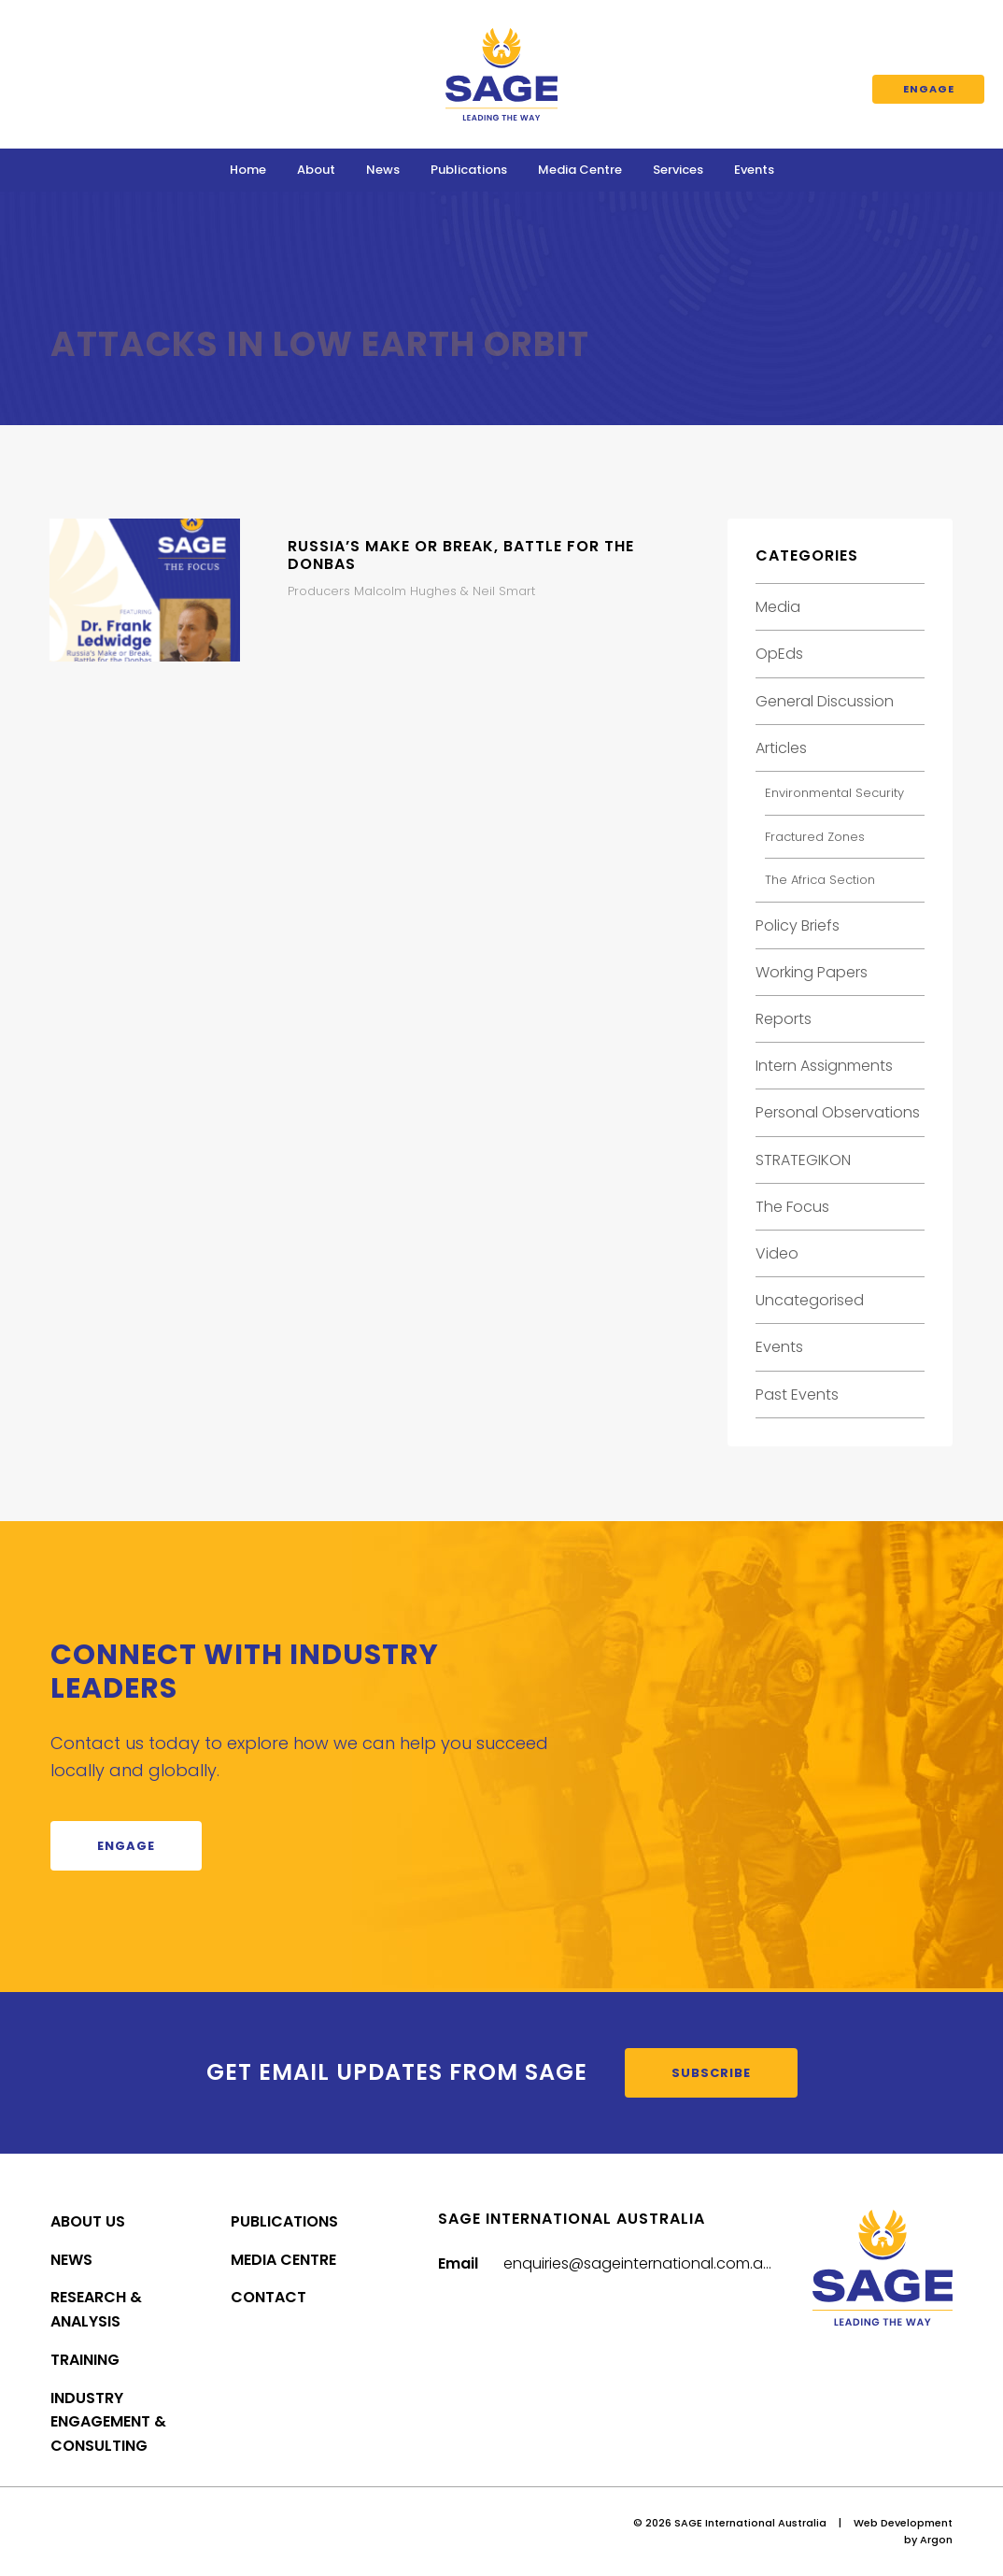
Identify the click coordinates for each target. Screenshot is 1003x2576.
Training (85, 2359)
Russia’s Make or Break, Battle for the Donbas (461, 555)
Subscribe (711, 2073)
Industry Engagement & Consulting (108, 2422)
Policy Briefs (798, 925)
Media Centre (580, 169)
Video (777, 1253)
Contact (268, 2297)
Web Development (903, 2522)
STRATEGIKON (803, 1160)
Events (754, 169)
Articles (781, 748)
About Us (87, 2221)
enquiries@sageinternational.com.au (637, 2263)
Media (778, 607)
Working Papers (812, 972)
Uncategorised (810, 1300)
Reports (784, 1019)
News (383, 169)
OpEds (779, 653)
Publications (469, 169)
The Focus (792, 1206)
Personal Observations (838, 1112)
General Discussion (825, 701)
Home (248, 169)
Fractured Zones (815, 837)
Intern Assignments (824, 1065)
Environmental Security (834, 793)
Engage (928, 88)
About (316, 169)
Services (678, 169)
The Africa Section (820, 880)
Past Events (797, 1394)
